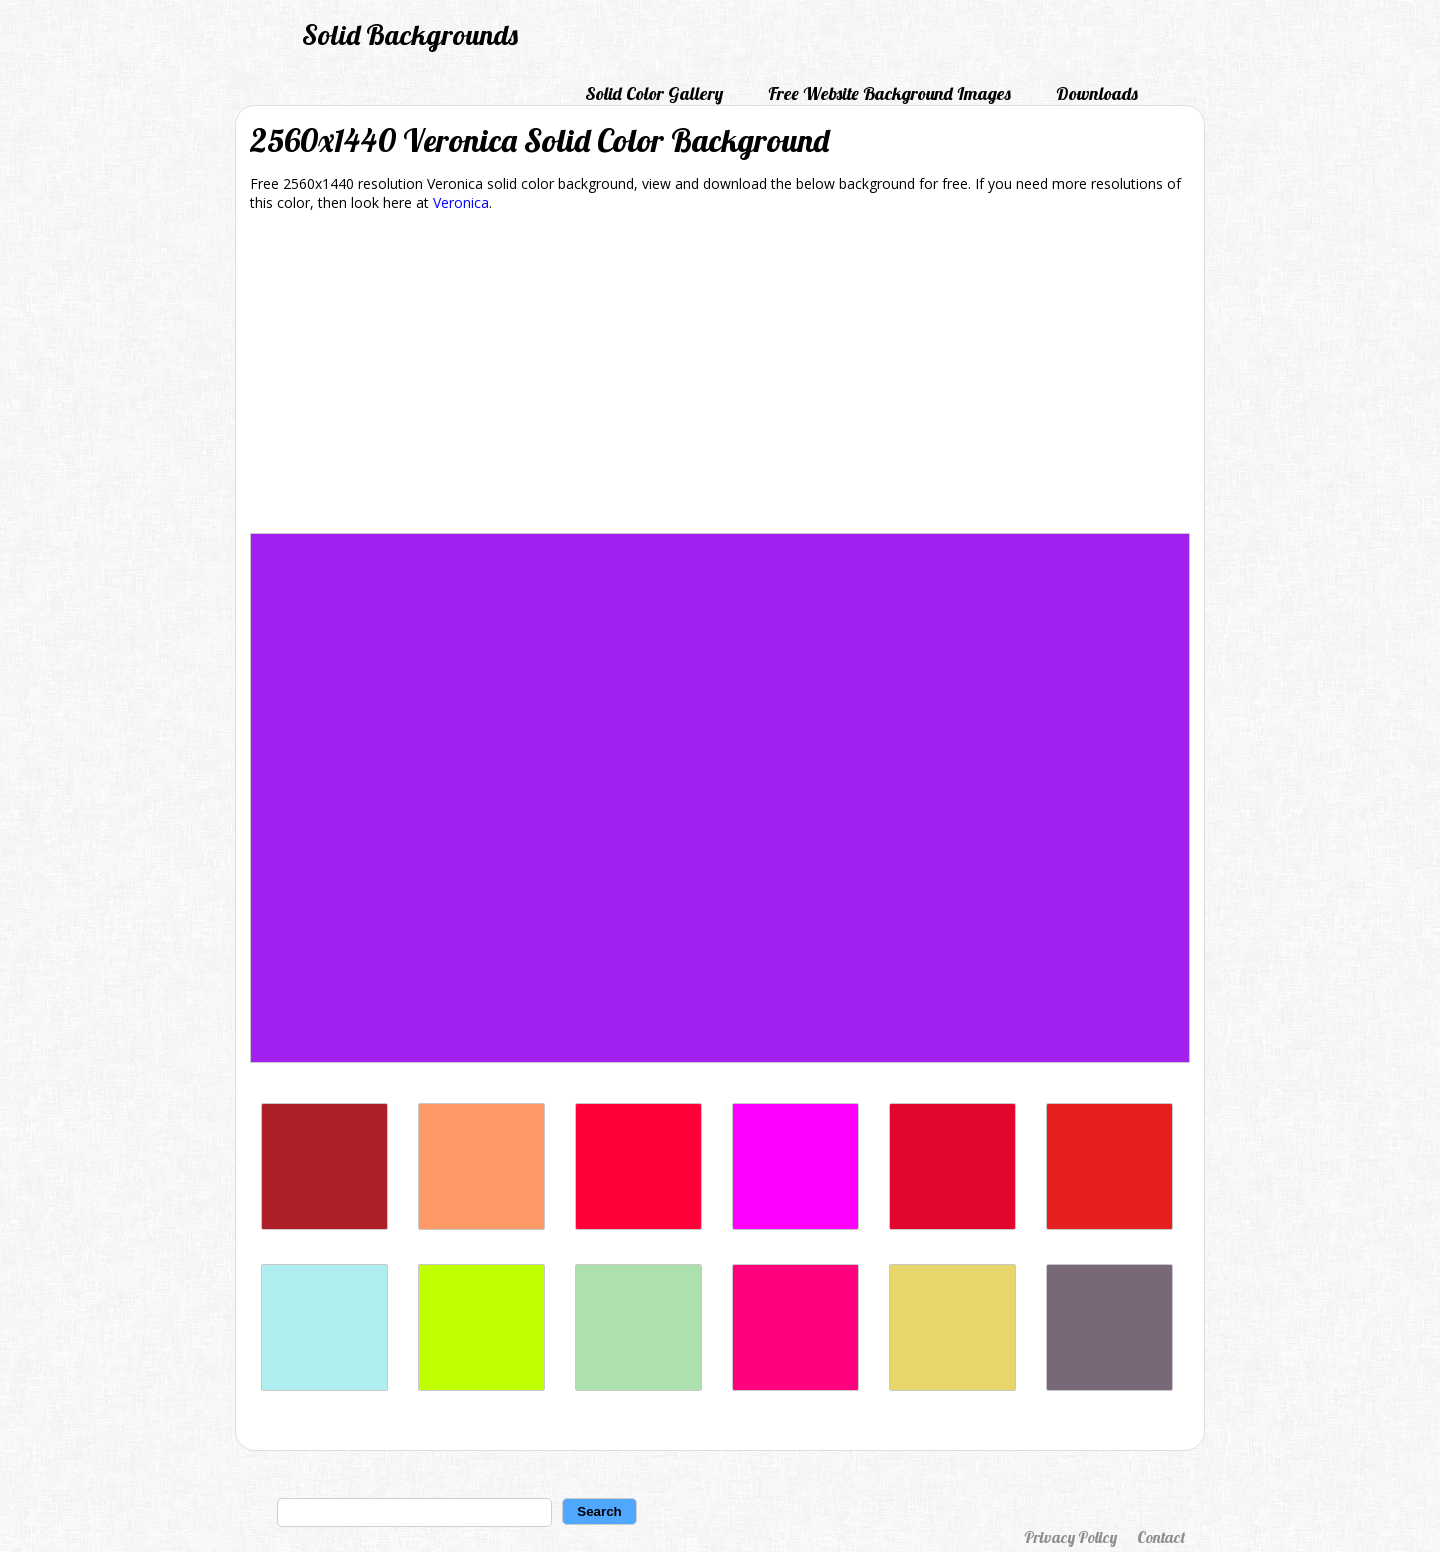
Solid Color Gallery (654, 93)
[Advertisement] (720, 376)
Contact (1161, 1537)
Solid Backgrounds (410, 34)
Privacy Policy (1070, 1537)
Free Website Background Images (889, 93)
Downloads (1097, 93)
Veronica (461, 202)
